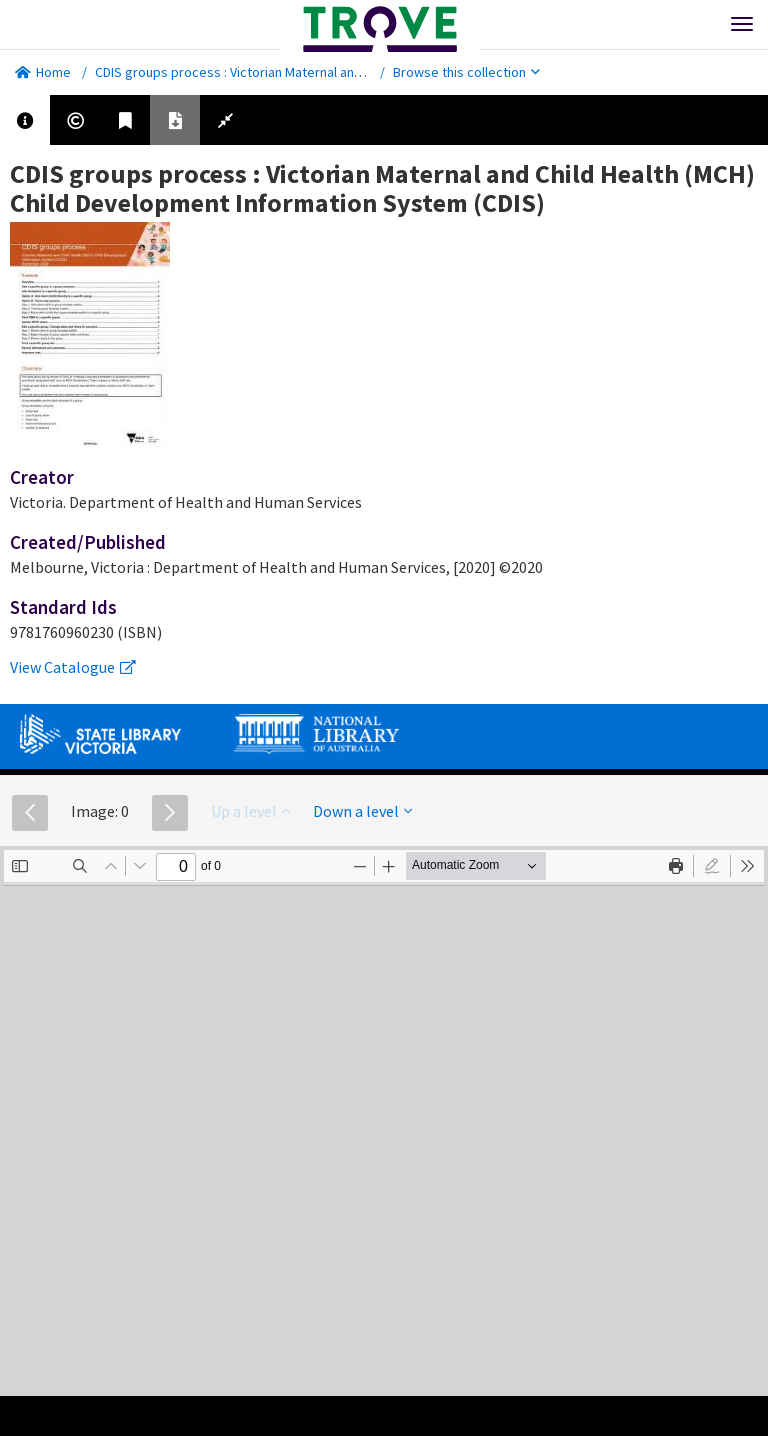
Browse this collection (466, 72)
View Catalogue (73, 667)
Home (43, 72)
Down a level (362, 811)
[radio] (712, 866)
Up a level (250, 811)
